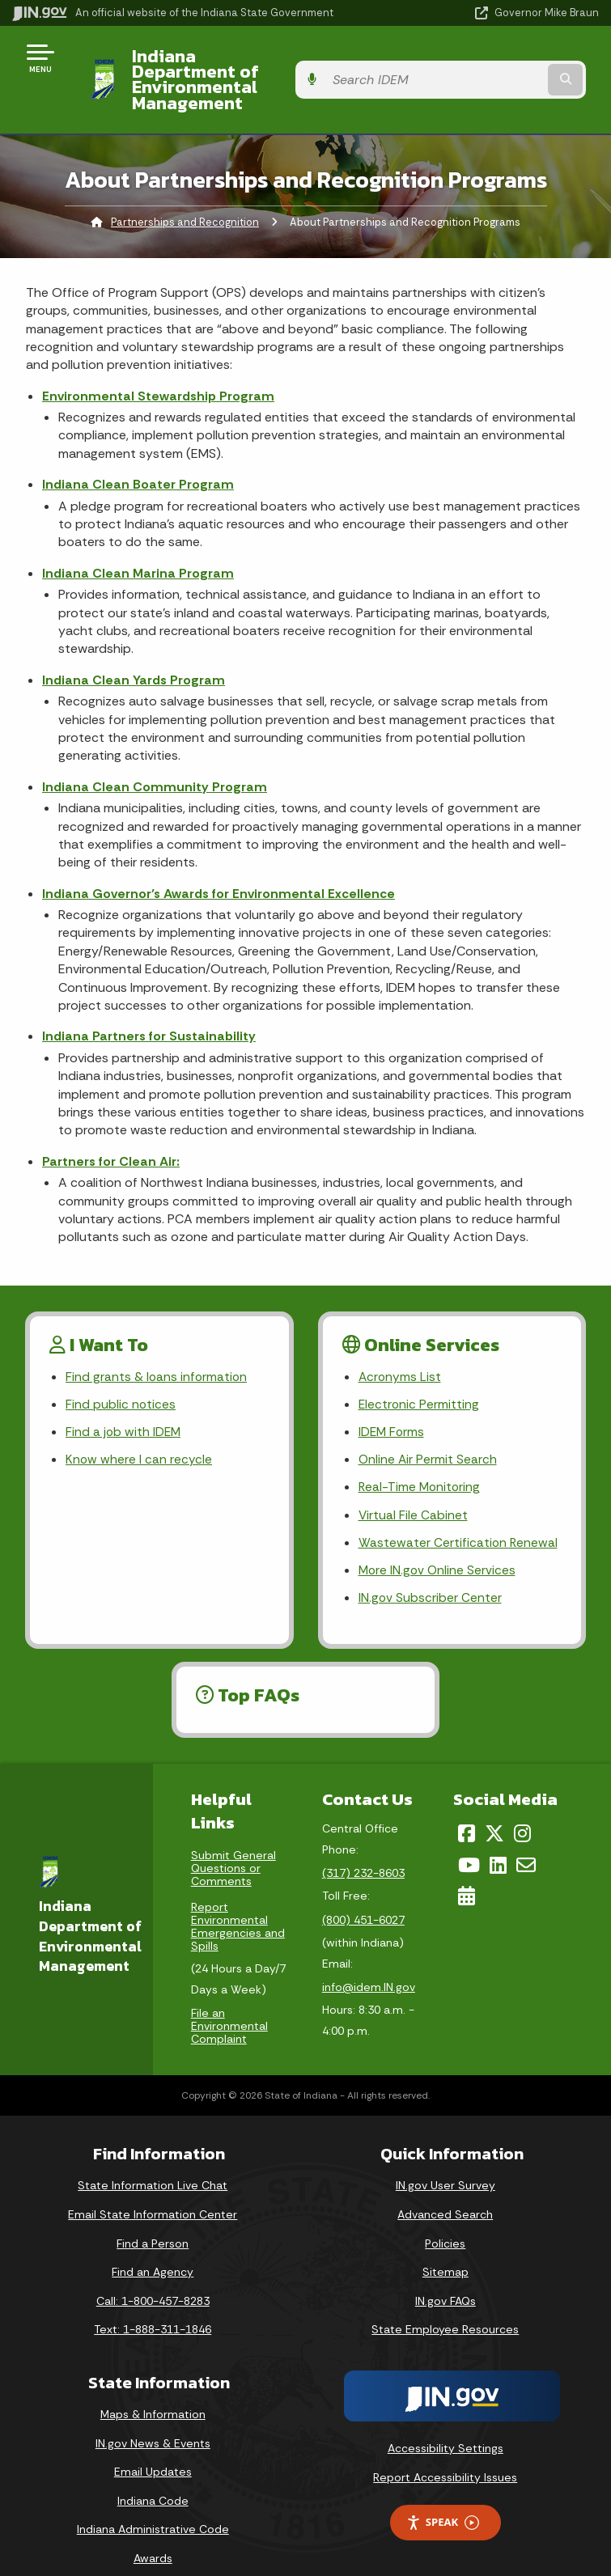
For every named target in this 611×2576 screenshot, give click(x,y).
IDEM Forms (392, 1403)
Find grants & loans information (157, 1346)
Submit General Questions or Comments (233, 1845)
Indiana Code (153, 2477)
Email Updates (153, 2449)
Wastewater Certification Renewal (459, 1517)
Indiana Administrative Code (153, 2506)
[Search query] (513, 64)
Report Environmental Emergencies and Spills (238, 1903)
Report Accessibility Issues (445, 2454)
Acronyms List (401, 1346)
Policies (445, 2220)
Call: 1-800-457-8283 (153, 2277)
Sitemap (445, 2249)
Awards (153, 2535)
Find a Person (153, 2220)
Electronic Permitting (420, 1374)
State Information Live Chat (152, 2162)
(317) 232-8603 (363, 1850)
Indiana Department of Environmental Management (237, 63)
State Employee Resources (445, 2306)
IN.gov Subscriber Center (431, 1574)
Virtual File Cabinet (414, 1489)
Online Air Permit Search (429, 1431)
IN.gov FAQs (445, 2277)
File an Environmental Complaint (229, 2003)
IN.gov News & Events (152, 2420)
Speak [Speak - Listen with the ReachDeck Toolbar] (442, 2499)
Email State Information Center (152, 2191)
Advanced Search (445, 2191)
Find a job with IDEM (124, 1403)
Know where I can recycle (139, 1431)
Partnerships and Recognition (185, 190)
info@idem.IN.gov (368, 1964)
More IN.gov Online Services (439, 1545)
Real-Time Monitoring (421, 1460)
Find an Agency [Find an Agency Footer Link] (152, 2249)
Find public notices (121, 1374)
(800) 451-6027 (363, 1897)
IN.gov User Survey (445, 2162)
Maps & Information (153, 2391)
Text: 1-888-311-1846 (152, 2306)
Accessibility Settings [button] (445, 2425)
